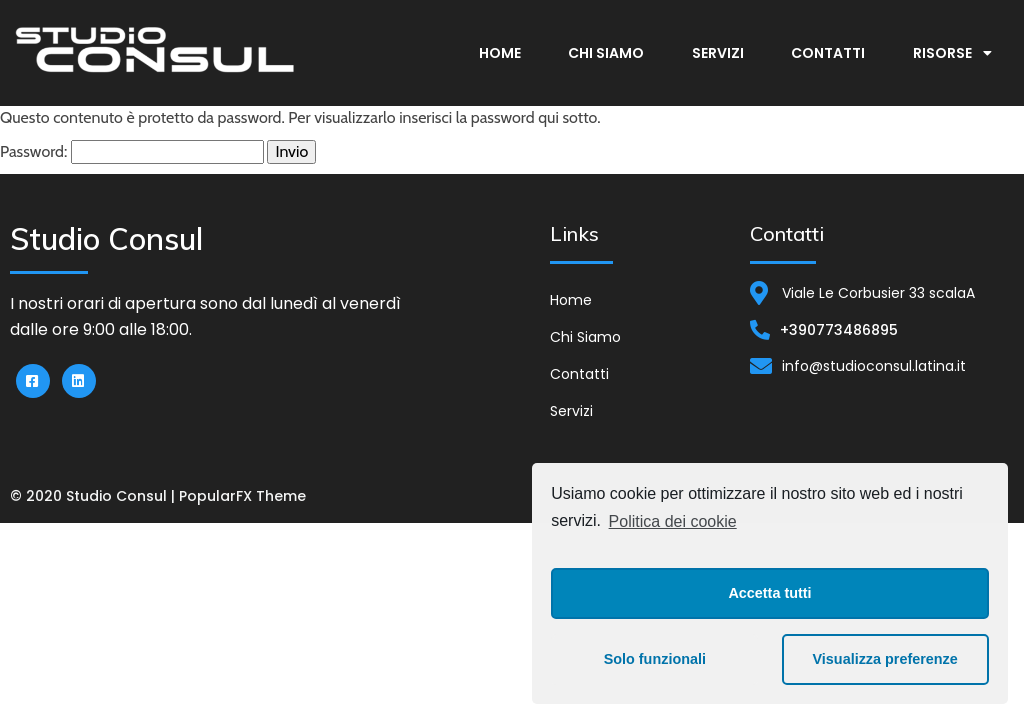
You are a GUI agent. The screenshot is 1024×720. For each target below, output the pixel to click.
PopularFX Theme (242, 496)
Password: (132, 151)
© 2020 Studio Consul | (94, 496)
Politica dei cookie (673, 521)
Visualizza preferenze (885, 659)
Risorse (952, 53)
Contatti (828, 53)
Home (500, 53)
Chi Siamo (606, 53)
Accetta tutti (769, 593)
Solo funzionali (655, 659)
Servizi (718, 53)
